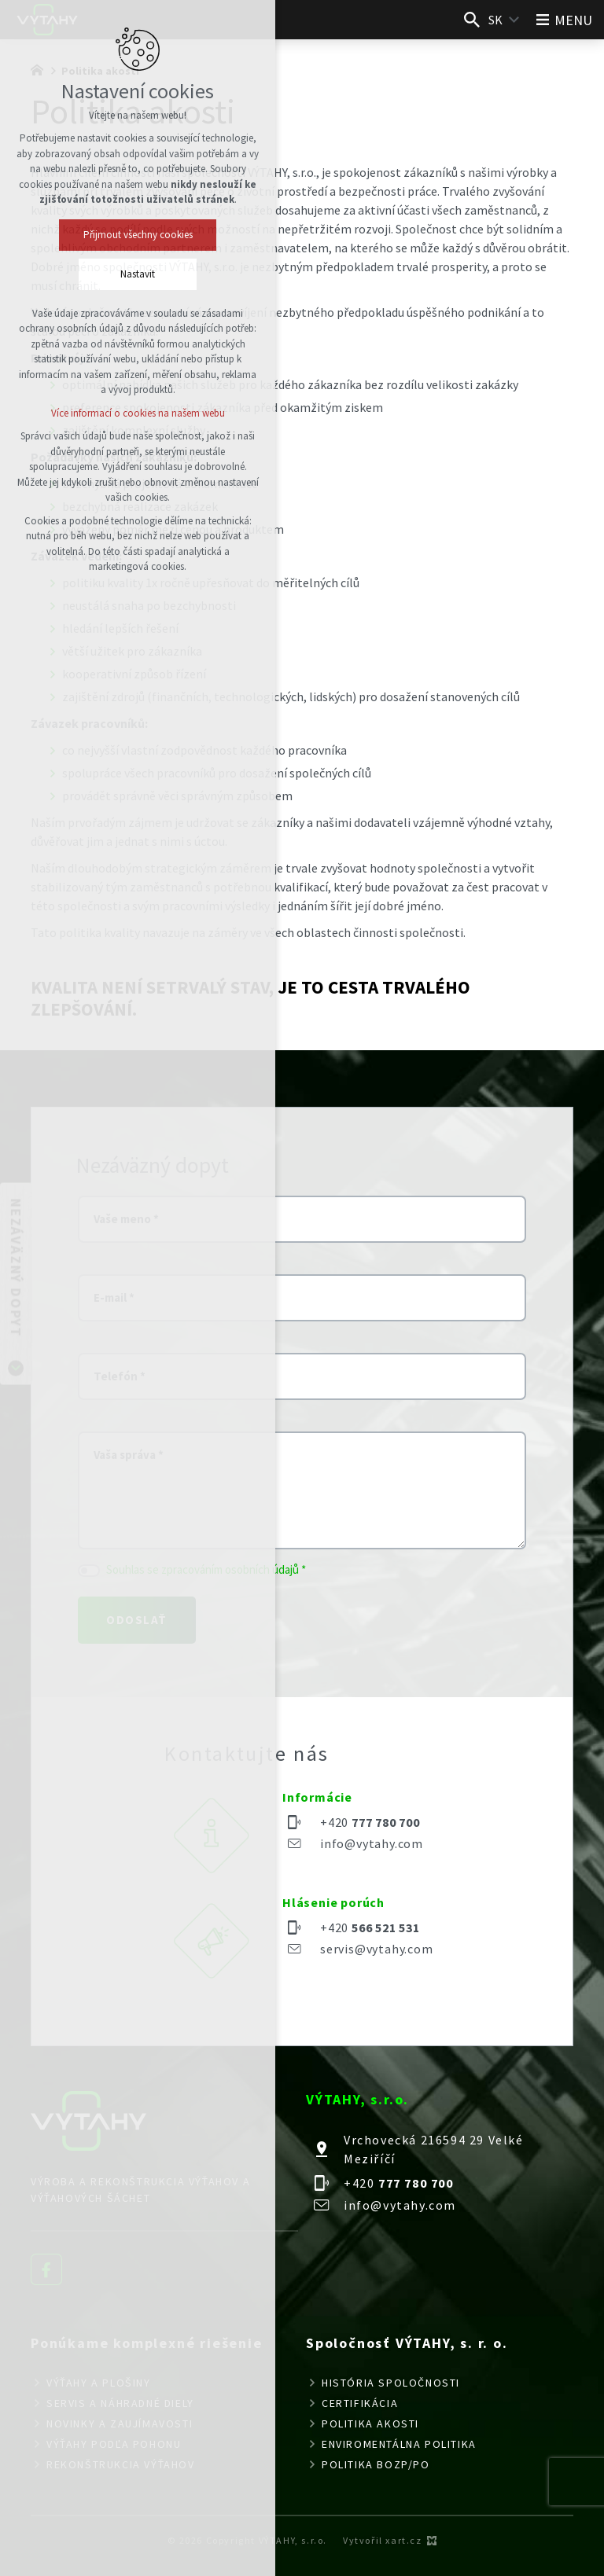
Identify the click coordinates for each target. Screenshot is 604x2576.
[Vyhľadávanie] (472, 20)
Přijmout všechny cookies (138, 234)
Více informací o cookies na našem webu (138, 413)
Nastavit (137, 274)
